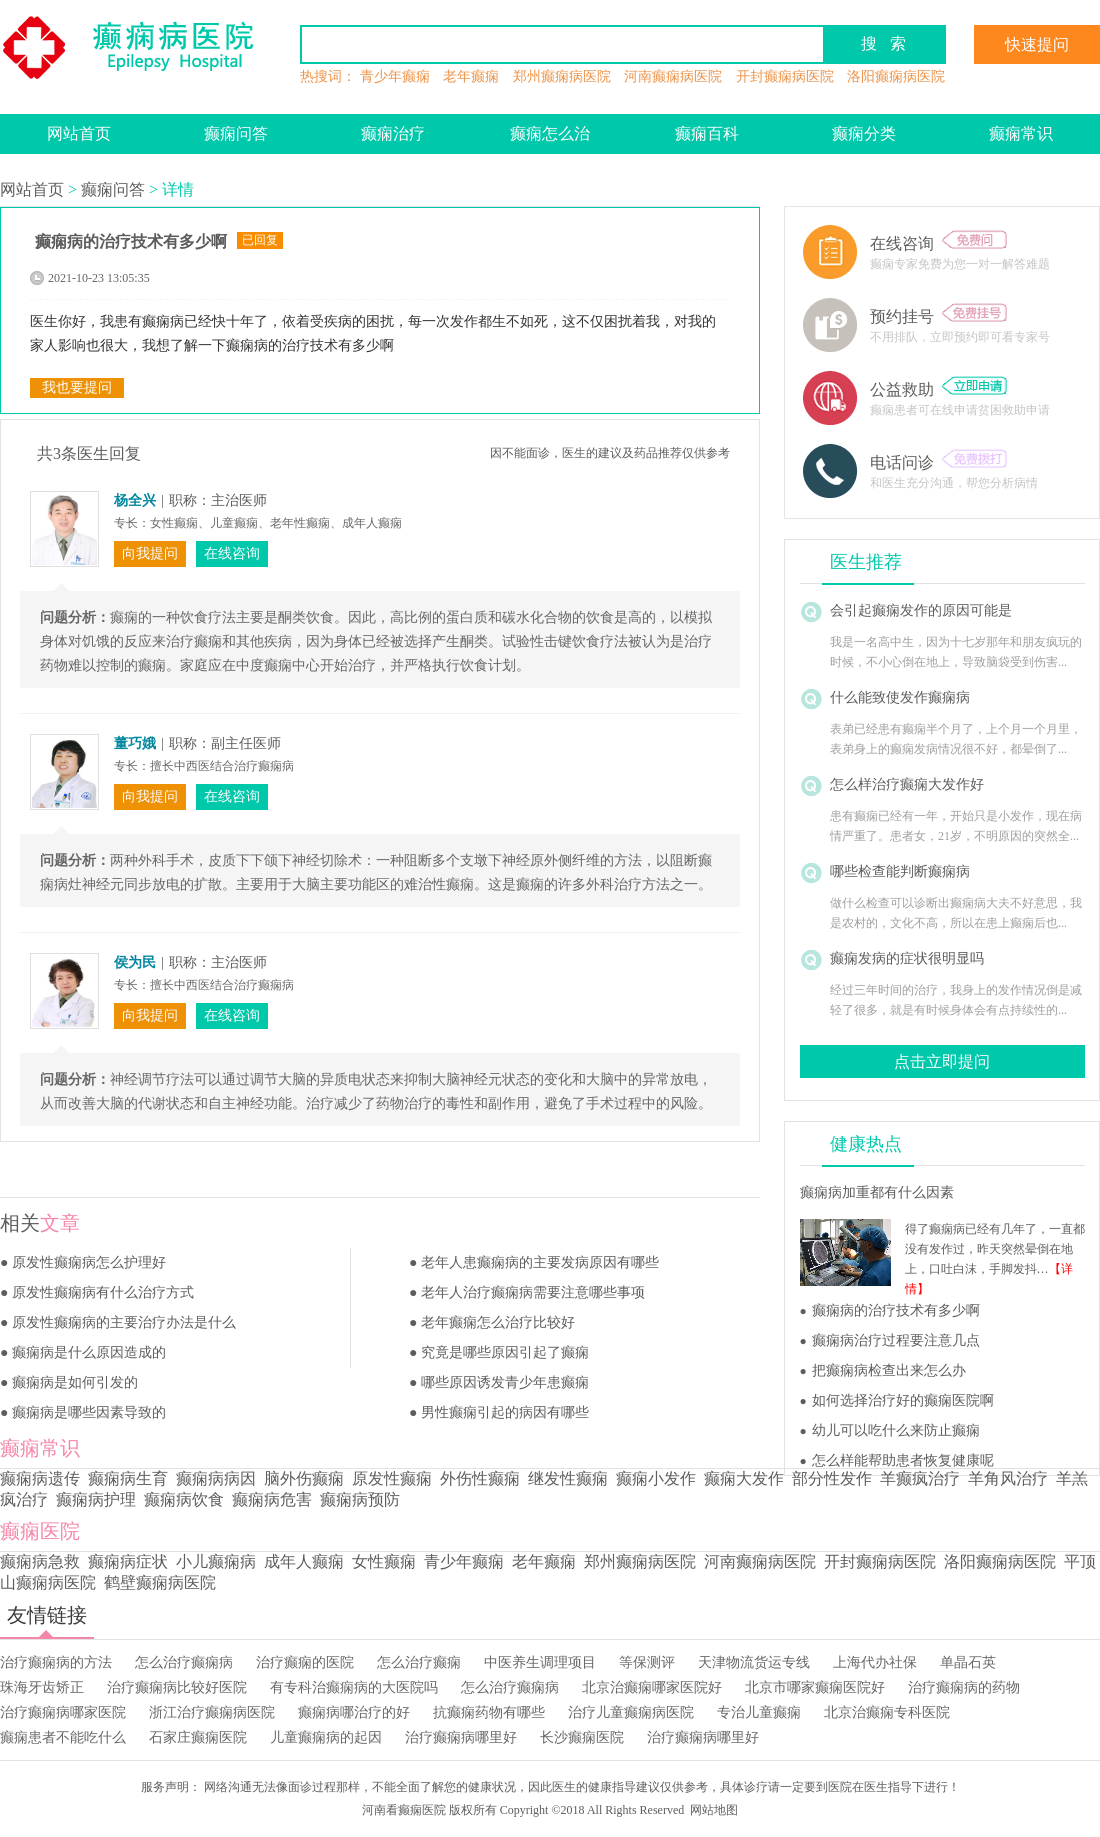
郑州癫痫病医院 (562, 76)
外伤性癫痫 (480, 1478)
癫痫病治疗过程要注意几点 (896, 1340)
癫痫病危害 (272, 1499)
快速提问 (1037, 44)
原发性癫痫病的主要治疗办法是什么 (124, 1322)
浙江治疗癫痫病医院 (212, 1712)
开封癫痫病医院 (785, 76)
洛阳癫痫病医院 (896, 76)
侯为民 (135, 962)
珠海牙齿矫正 (42, 1687)
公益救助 (938, 389)
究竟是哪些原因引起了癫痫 (505, 1352)
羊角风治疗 (1008, 1478)
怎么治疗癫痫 (419, 1662)
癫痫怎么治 (550, 133)
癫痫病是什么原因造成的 (89, 1352)
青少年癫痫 (395, 76)
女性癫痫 (384, 1561)
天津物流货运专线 (754, 1662)
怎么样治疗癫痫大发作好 (907, 784)
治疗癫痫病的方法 (56, 1662)
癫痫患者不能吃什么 (63, 1737)
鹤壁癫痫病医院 (160, 1582)
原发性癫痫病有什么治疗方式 (103, 1292)
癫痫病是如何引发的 (75, 1382)
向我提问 (150, 553)
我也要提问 (77, 387)
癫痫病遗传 (40, 1478)
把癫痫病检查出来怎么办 (889, 1370)
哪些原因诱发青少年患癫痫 (505, 1382)
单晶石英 (968, 1662)
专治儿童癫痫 (759, 1712)
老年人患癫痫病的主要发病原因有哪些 (540, 1262)
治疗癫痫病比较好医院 (177, 1687)
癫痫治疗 (393, 133)
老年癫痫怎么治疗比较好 (498, 1322)
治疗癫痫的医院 (305, 1662)
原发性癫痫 (392, 1478)
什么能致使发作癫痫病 (900, 697)
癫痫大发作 (744, 1478)
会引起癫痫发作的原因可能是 (921, 610)
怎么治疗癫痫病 (184, 1662)
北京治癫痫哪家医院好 (652, 1687)
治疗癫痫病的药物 (964, 1687)
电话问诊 (938, 462)
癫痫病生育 (128, 1478)
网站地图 (714, 1810)
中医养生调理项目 (540, 1662)
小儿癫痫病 (216, 1561)
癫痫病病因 (216, 1478)
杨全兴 (135, 500)
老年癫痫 (471, 76)
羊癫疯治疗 (920, 1478)
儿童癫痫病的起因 (326, 1737)
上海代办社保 (875, 1662)
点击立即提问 (942, 1061)
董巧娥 (135, 743)
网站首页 (79, 133)
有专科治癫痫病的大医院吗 (354, 1687)
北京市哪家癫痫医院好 (815, 1687)
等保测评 (647, 1662)
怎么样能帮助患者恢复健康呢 (903, 1460)
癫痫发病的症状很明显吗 (907, 958)
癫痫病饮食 (184, 1499)
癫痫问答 (236, 133)
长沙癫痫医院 (582, 1737)
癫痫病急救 (40, 1561)
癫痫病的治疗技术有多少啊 (896, 1310)
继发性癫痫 (568, 1478)
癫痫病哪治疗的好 (354, 1712)
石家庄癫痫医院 (198, 1737)
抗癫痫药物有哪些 (489, 1712)
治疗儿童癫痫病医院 (631, 1712)
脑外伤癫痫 (304, 1478)
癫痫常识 (1021, 133)
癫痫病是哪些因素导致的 (89, 1412)
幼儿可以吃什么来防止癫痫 (896, 1430)
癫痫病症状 (128, 1561)
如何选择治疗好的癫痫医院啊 (903, 1400)
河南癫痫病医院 (673, 76)
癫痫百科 (707, 133)
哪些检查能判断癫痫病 (900, 871)
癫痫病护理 (96, 1499)
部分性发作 (832, 1478)
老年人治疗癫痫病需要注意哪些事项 (533, 1292)
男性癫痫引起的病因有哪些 (505, 1412)
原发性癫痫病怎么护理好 (89, 1262)
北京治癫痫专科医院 (887, 1712)
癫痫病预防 (360, 1499)
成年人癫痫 (304, 1561)
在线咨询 (938, 243)
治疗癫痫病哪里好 (461, 1737)
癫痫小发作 (656, 1478)
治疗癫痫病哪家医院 (63, 1712)
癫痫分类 (864, 133)
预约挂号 (938, 316)
